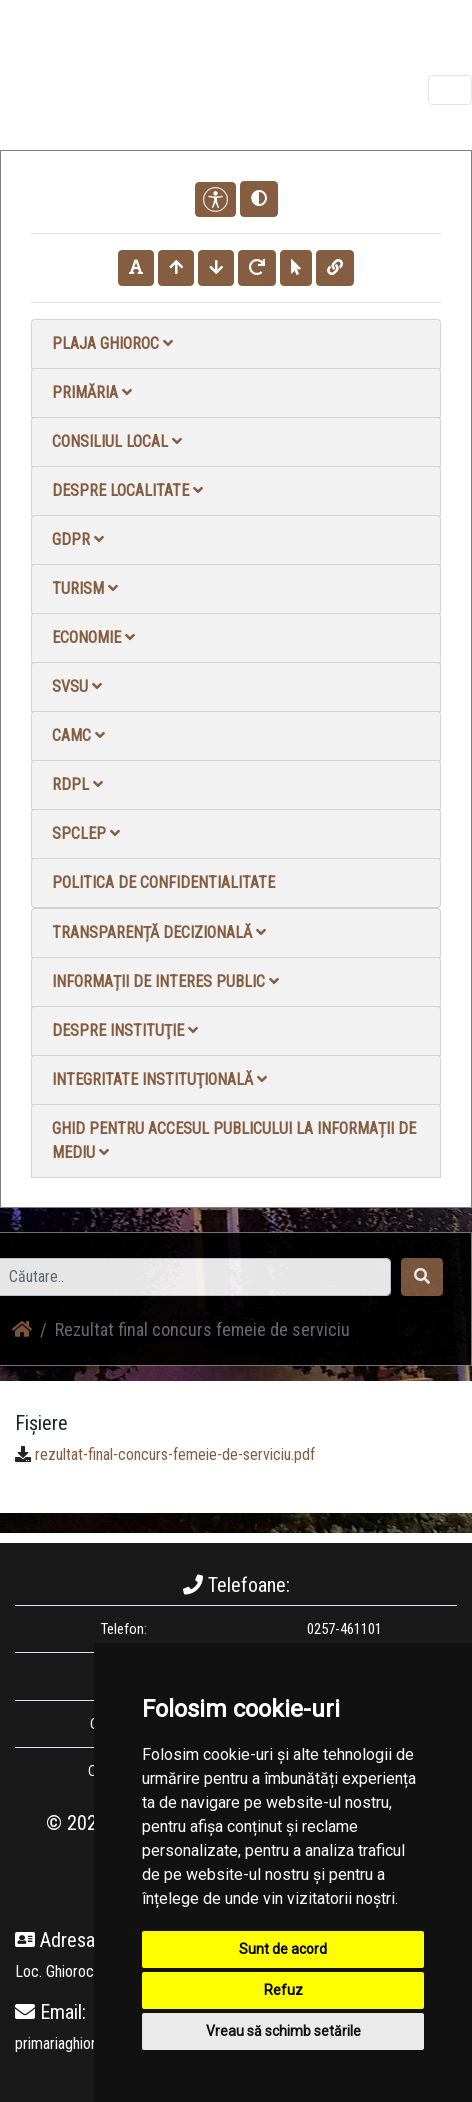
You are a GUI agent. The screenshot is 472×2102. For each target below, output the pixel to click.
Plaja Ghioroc (112, 343)
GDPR (78, 539)
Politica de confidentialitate (163, 882)
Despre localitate (127, 490)
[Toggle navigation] (450, 90)
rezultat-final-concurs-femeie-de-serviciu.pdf (175, 1454)
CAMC (78, 735)
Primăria (92, 392)
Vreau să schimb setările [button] (283, 2031)
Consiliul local (117, 441)
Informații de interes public (165, 981)
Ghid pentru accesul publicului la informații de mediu (234, 1140)
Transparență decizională (159, 932)
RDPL (77, 784)
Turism (85, 588)
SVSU (77, 686)
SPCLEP (86, 833)
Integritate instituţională (159, 1079)
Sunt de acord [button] (283, 1949)
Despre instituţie (125, 1030)
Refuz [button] (283, 1990)
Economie (93, 637)
